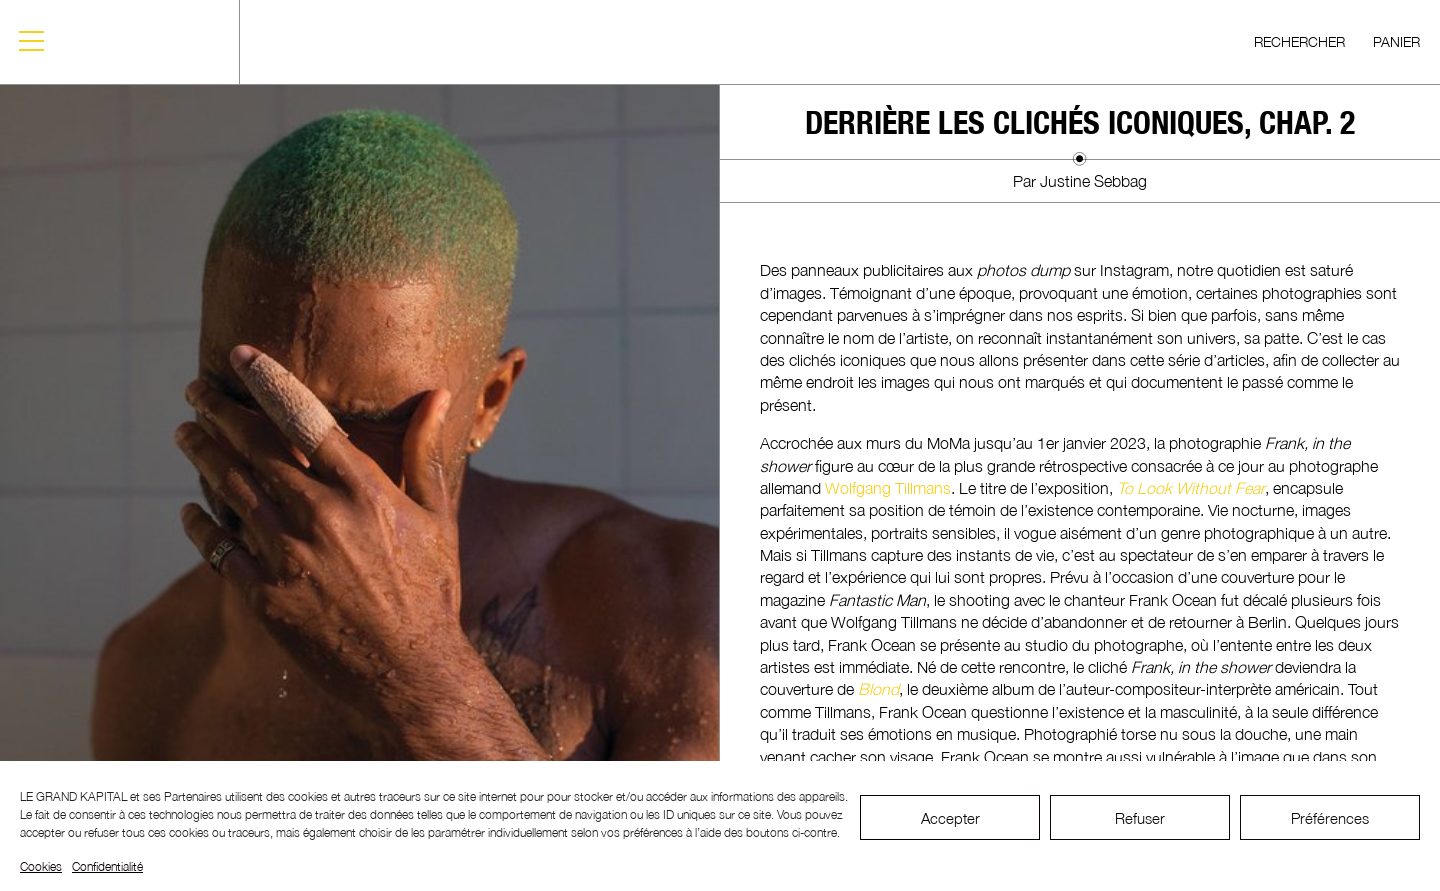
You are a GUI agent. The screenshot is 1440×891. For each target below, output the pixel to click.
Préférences (1330, 818)
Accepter (950, 818)
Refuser (1140, 818)
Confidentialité (107, 866)
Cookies (41, 866)
